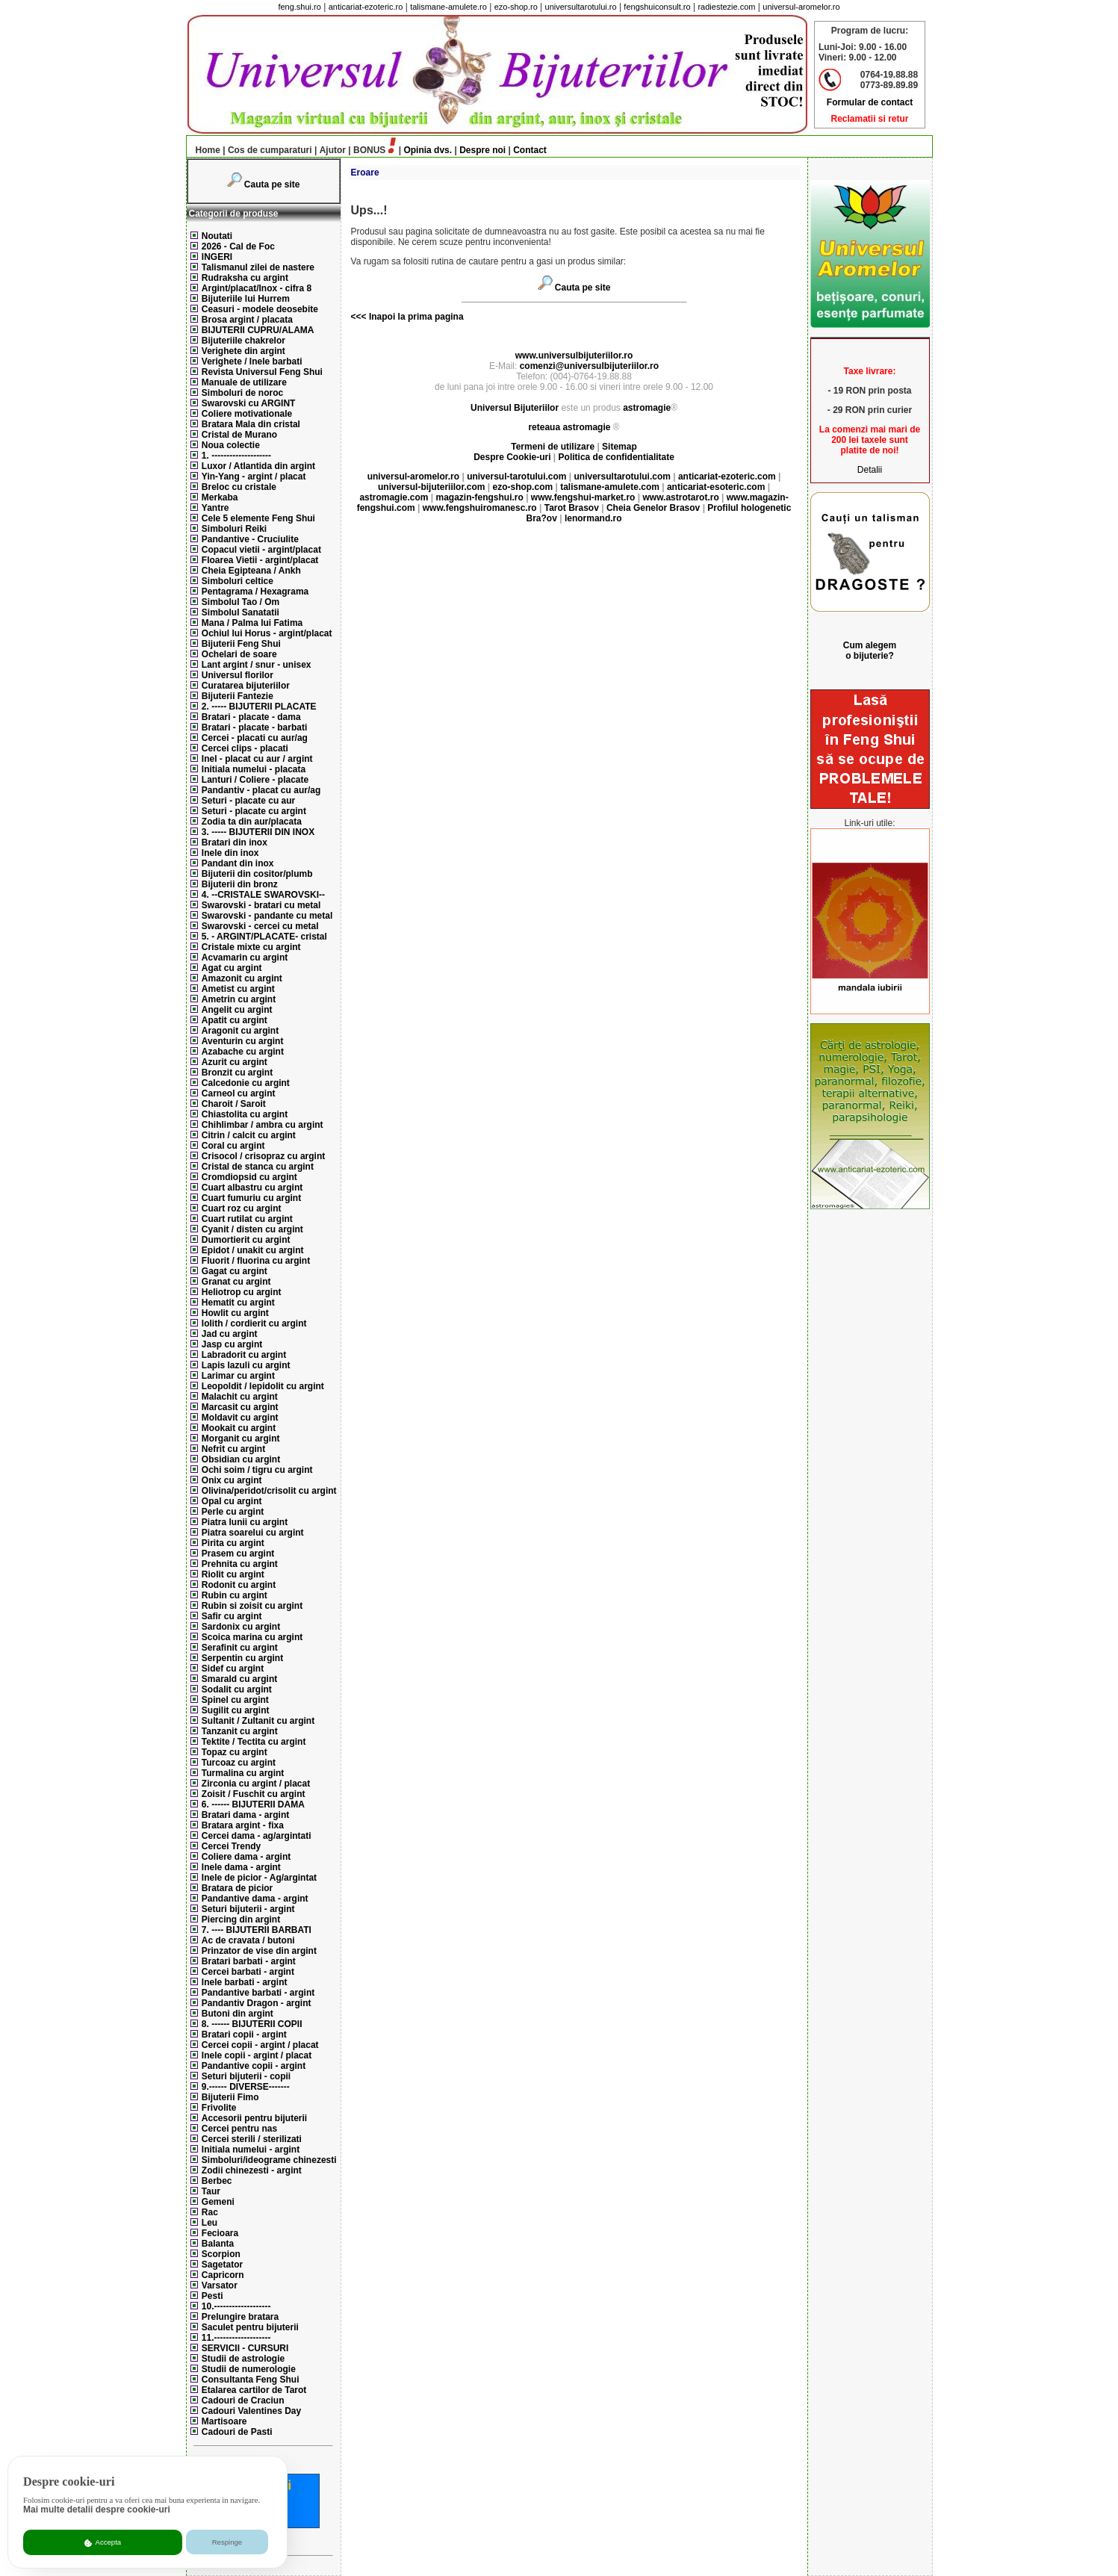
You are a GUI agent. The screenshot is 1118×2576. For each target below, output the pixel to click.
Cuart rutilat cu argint (247, 1219)
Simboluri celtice (237, 581)
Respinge (227, 2542)
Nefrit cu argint (233, 1449)
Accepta (102, 2542)
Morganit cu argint (241, 1438)
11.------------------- (236, 2338)
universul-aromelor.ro (801, 6)
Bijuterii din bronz (240, 884)
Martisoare (224, 2421)
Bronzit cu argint (237, 1072)
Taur (211, 2191)
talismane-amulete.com (609, 487)
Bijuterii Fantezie (237, 696)
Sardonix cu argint (241, 1626)
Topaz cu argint (234, 1752)
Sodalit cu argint (237, 1689)
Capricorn (223, 2275)
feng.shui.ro (299, 6)
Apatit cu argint (234, 1020)
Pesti (212, 2296)
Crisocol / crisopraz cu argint (263, 1156)
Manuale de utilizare (244, 382)
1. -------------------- (236, 455)
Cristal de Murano (239, 434)
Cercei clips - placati (245, 748)
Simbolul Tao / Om (240, 602)
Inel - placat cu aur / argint (257, 759)
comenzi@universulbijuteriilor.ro (589, 366)
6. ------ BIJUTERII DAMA (253, 1804)
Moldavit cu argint (240, 1417)
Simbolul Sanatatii (240, 612)
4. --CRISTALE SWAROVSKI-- (263, 895)
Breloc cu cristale (239, 487)
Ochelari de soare (239, 654)
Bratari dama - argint (245, 1815)
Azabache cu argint (243, 1051)
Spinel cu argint (235, 1700)
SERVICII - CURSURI (245, 2348)
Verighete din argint (243, 351)
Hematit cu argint (238, 1302)
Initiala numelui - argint (250, 2149)
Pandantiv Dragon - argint (256, 2003)
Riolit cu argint (233, 1574)
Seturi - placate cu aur (248, 800)
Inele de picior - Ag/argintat (259, 1877)
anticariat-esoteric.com (716, 487)
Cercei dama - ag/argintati (256, 1836)
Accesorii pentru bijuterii (254, 2118)
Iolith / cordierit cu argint (254, 1323)
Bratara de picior (237, 1888)
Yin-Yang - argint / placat (254, 476)
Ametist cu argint (238, 989)
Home (204, 150)
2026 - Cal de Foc (238, 246)
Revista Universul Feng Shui (262, 372)
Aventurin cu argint (243, 1041)
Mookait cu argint (239, 1428)
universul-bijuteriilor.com (431, 487)
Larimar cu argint (238, 1376)
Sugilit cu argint (236, 1710)
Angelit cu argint (237, 1010)
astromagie (647, 408)
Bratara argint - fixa (243, 1825)
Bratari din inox (234, 842)
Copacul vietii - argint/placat (261, 549)
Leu (209, 2222)
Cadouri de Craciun (243, 2400)
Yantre (215, 508)
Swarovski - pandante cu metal (267, 915)
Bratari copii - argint (244, 2034)
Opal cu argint (232, 1501)
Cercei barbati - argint (248, 1972)
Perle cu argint (233, 1511)
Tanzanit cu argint (240, 1731)
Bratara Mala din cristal (251, 424)
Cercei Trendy (231, 1846)
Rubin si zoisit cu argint (252, 1606)
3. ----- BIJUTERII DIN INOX (258, 832)
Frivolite (219, 2107)
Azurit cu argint (234, 1062)
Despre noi (482, 150)
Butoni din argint (237, 2013)
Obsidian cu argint (241, 1459)
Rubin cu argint (234, 1595)
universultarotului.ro (581, 6)
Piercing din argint (241, 1919)
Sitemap (619, 446)
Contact (530, 150)
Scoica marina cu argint (252, 1637)
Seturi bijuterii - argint (248, 1909)
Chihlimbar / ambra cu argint (262, 1125)
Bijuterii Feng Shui (241, 644)
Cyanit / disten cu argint (252, 1229)
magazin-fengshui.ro (479, 497)
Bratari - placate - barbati (254, 727)
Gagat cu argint (234, 1271)
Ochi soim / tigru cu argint (257, 1470)
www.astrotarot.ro (680, 497)
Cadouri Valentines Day (251, 2411)
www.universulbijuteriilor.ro (574, 355)
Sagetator (222, 2264)
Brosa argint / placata (247, 319)
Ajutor (333, 150)
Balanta (218, 2243)
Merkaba (220, 497)
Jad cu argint (230, 1334)
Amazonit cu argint (242, 978)
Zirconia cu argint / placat (256, 1783)
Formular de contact (870, 102)
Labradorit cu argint (244, 1355)
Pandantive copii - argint (253, 2066)
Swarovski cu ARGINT (249, 403)
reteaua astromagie (569, 427)
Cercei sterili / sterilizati (252, 2139)
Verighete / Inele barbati (252, 361)
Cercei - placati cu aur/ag (255, 738)
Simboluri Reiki (234, 529)
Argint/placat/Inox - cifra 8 (256, 288)
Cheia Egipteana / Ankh (251, 570)
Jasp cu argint (232, 1344)
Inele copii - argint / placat (256, 2055)
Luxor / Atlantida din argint (258, 466)
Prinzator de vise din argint (259, 1951)
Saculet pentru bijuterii (250, 2327)
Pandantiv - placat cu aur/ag (261, 790)
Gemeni (218, 2202)
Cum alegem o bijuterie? (869, 650)
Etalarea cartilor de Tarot (254, 2390)
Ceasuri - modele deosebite (260, 309)
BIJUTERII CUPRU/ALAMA (258, 330)
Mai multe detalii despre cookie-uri (96, 2509)
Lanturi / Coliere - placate (255, 780)
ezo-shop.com (522, 487)
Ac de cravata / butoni (248, 1940)
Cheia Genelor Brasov (653, 508)
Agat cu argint (232, 968)
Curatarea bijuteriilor (246, 685)
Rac (210, 2212)
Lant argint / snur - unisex (256, 664)
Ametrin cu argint (239, 999)
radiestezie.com (726, 6)
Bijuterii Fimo (230, 2097)
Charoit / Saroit (234, 1104)
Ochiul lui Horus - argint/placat (267, 633)
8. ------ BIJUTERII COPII (252, 2024)
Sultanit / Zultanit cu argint (258, 1721)
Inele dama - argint (241, 1867)
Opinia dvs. (427, 150)
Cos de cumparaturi (270, 150)
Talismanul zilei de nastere (258, 267)
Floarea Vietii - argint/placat (260, 560)
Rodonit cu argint (239, 1585)
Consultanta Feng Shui (250, 2379)
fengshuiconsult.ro (657, 6)
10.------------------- (236, 2306)
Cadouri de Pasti (237, 2432)
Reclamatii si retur (869, 119)
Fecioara (220, 2233)
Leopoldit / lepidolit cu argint (263, 1386)
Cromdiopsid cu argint (249, 1177)
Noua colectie (231, 445)
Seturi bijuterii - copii (246, 2076)
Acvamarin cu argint (245, 957)
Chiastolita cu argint (245, 1114)
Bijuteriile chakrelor (243, 340)
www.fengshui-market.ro (583, 497)
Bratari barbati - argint (249, 1961)
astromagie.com (393, 497)
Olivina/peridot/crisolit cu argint (269, 1491)
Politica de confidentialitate (616, 457)
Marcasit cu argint (240, 1407)
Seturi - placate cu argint (254, 811)
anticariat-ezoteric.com (727, 476)
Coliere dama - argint (246, 1857)
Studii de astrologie (243, 2358)
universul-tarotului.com (516, 476)
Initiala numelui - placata (253, 769)
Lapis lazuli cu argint (246, 1365)
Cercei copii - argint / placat (260, 2045)
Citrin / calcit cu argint (249, 1135)
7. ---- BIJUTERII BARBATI (256, 1930)
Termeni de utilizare (554, 446)
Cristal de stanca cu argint (258, 1166)
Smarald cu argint (239, 1679)
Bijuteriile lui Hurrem (246, 299)
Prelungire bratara (240, 2317)
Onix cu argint (232, 1480)
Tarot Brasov (571, 508)
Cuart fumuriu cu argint (251, 1198)
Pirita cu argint (233, 1543)
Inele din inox (230, 853)
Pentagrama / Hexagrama (255, 591)
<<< (359, 316)
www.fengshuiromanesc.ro (480, 508)
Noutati (217, 236)
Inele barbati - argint (245, 1982)
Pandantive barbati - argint (258, 1992)
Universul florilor (237, 675)
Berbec (217, 2181)
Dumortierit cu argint (246, 1240)
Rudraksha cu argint (245, 278)
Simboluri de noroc (242, 393)
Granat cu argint (236, 1281)
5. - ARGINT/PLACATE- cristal (264, 936)
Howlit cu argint (235, 1313)
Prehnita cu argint (240, 1564)
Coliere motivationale (247, 414)
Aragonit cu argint (240, 1030)
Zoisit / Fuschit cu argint (253, 1794)
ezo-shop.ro (516, 6)
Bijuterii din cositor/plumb (257, 874)
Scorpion (221, 2254)
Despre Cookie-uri (511, 457)
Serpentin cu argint (242, 1658)
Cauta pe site (272, 184)
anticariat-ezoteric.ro (366, 6)
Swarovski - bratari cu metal (261, 905)
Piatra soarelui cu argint (253, 1532)
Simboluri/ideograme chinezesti (269, 2160)
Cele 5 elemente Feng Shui (258, 518)
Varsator (219, 2285)
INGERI (217, 257)
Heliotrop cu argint (242, 1292)
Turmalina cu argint (243, 1773)
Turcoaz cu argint (239, 1762)
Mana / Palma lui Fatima (252, 623)
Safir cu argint (232, 1616)
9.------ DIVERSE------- (246, 2087)
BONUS (369, 150)
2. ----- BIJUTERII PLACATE (259, 706)
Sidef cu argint (233, 1668)
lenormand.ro (593, 518)
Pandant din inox (238, 863)
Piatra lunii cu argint (245, 1522)
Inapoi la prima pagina (415, 316)
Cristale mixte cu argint (251, 947)
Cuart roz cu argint (242, 1208)
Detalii (869, 470)
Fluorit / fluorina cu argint (256, 1261)
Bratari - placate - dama (251, 717)
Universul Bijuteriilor (515, 408)
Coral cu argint (233, 1145)
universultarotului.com (622, 476)
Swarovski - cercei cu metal (260, 926)
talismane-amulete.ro (448, 6)
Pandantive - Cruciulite (250, 539)
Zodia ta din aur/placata (252, 821)
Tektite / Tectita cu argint (254, 1742)
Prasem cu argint (238, 1553)
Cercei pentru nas (239, 2128)
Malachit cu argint (240, 1396)
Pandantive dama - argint (255, 1898)
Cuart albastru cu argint (252, 1187)
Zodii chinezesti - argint (252, 2170)
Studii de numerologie (249, 2369)
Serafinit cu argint (240, 1647)
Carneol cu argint (239, 1093)
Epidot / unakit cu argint (253, 1250)
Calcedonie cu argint (246, 1083)
